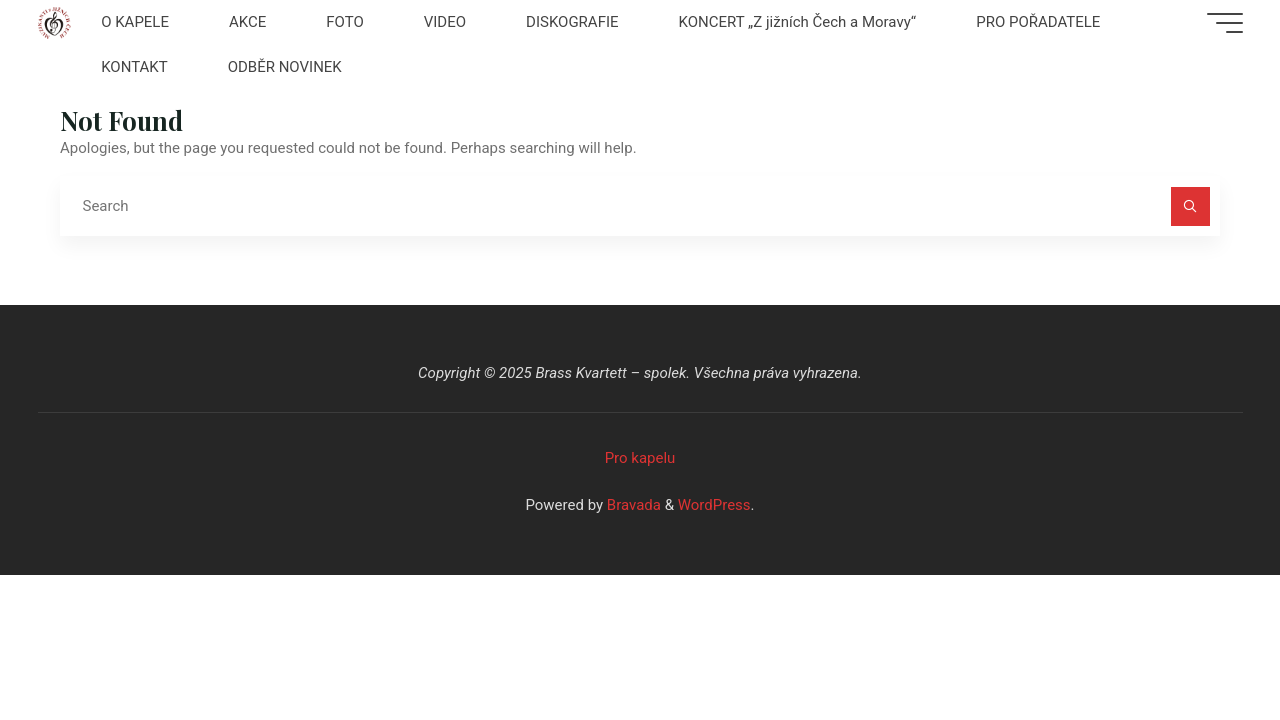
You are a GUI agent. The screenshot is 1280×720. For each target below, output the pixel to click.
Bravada (632, 505)
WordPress (714, 505)
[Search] (1190, 206)
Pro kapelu (640, 458)
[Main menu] (1225, 23)
